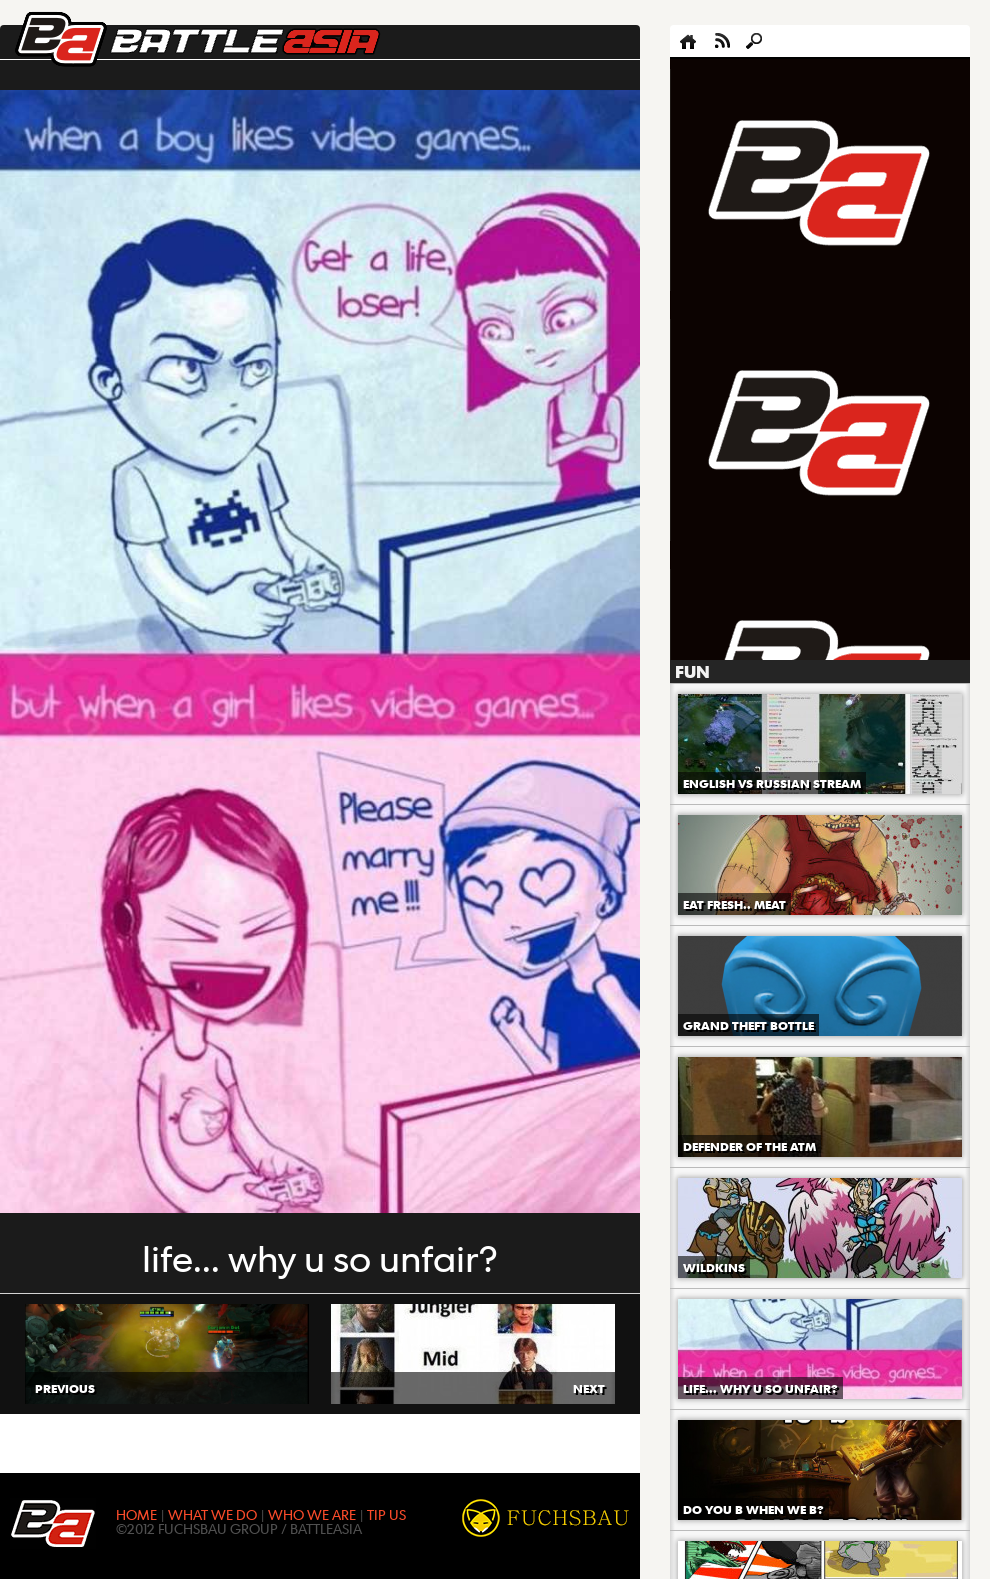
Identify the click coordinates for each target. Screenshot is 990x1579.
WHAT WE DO (212, 1514)
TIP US (386, 1514)
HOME (136, 1514)
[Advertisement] (745, 359)
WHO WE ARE (312, 1514)
